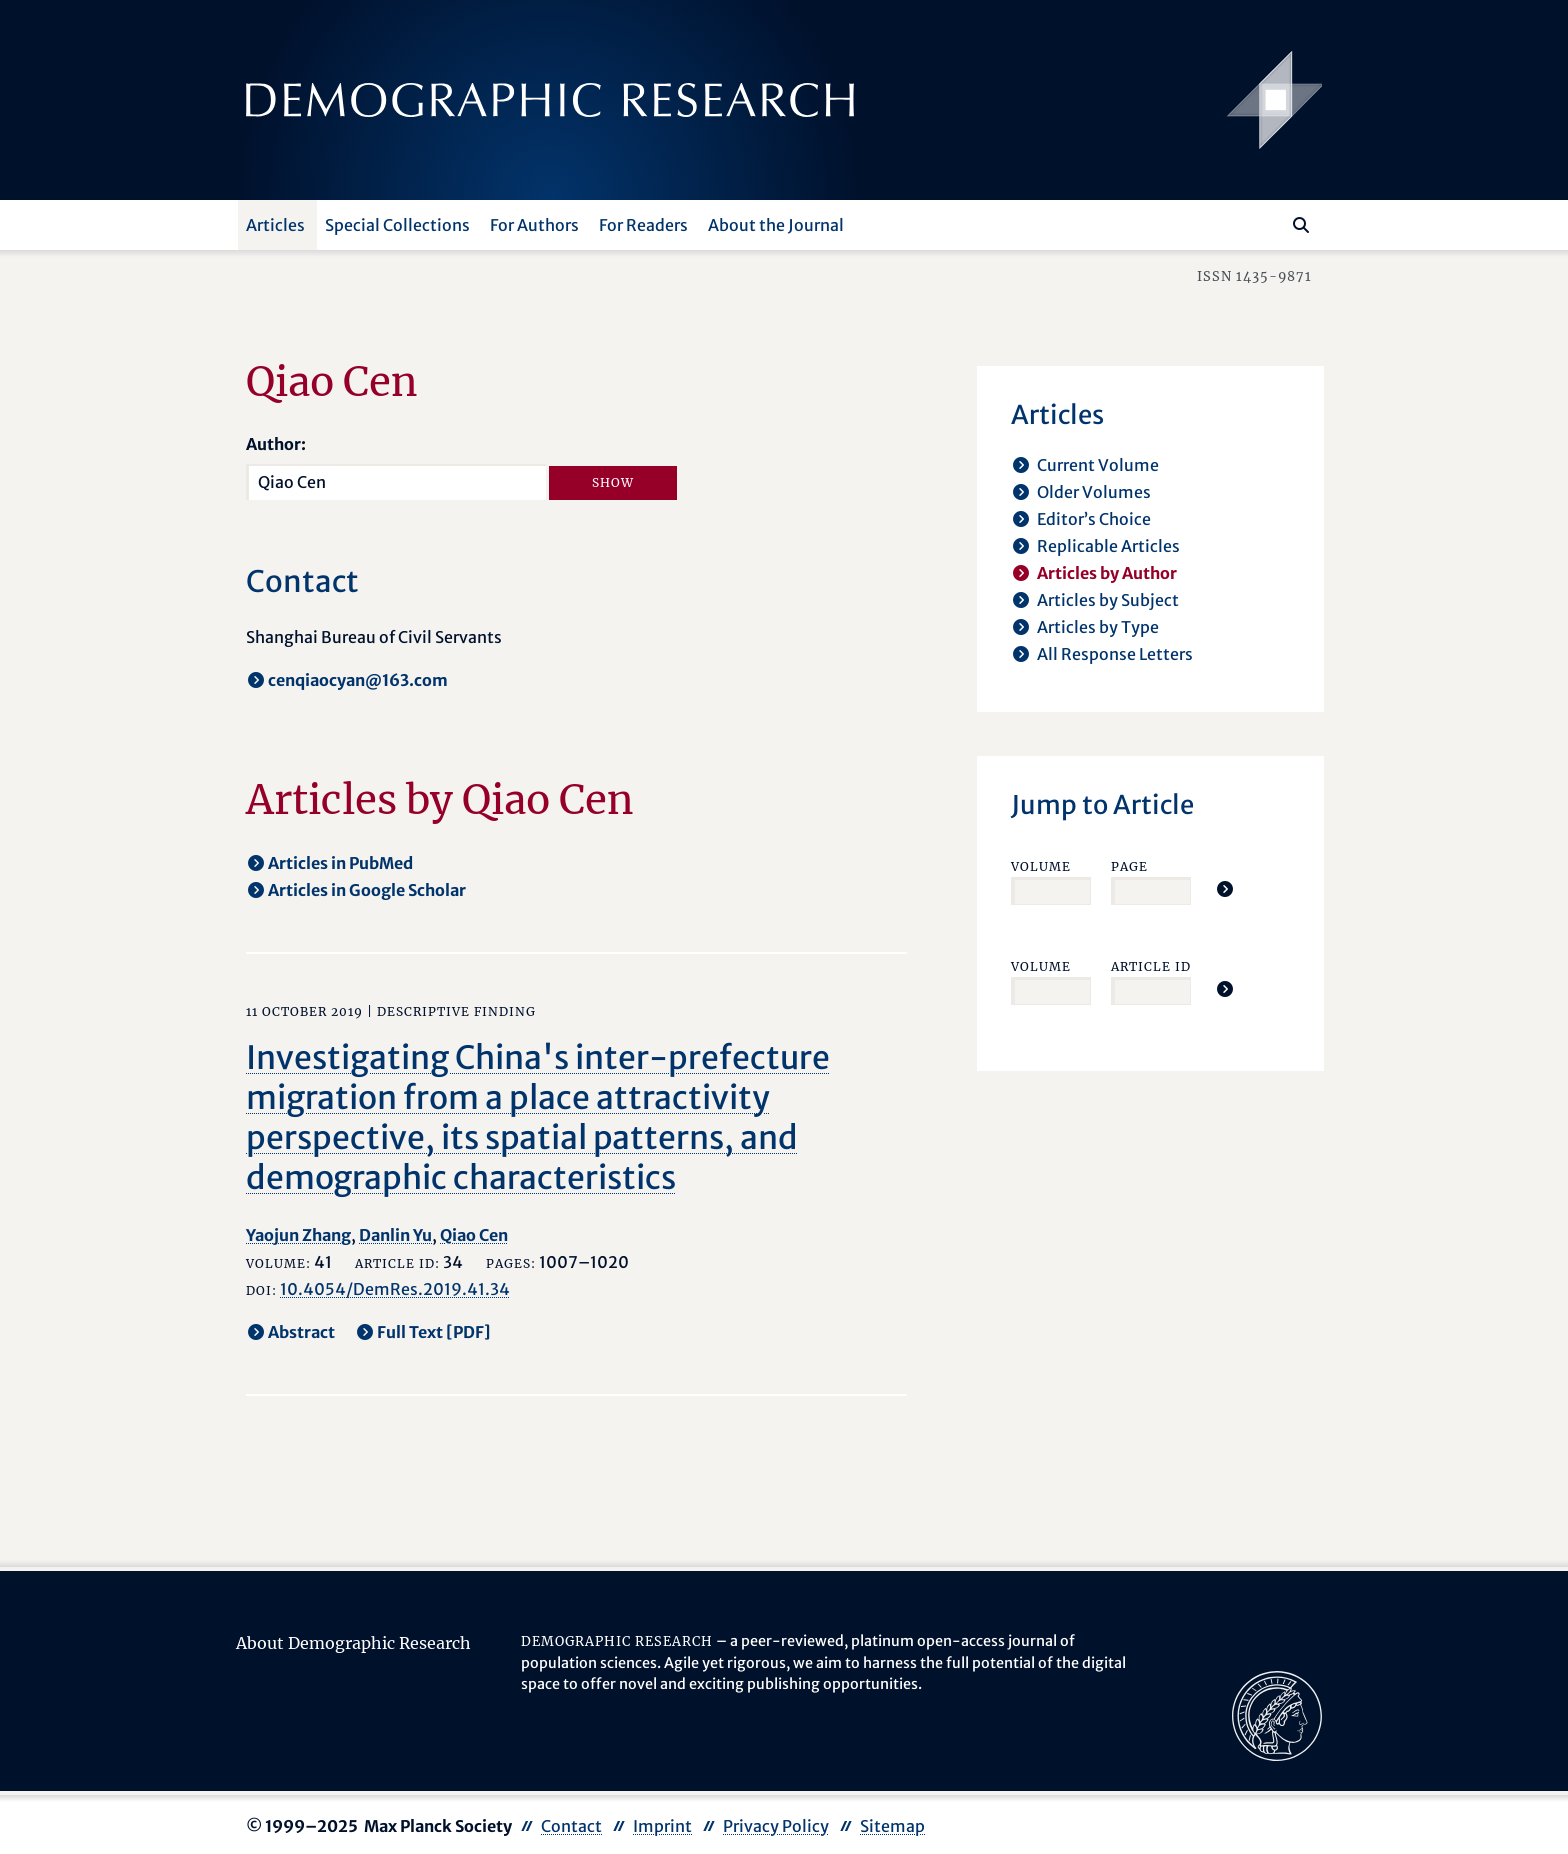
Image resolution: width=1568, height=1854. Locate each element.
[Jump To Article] (1225, 889)
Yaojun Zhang (298, 1235)
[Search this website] (1271, 223)
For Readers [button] (643, 225)
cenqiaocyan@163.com (358, 680)
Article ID (1151, 966)
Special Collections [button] (397, 225)
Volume (1041, 866)
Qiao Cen (474, 1235)
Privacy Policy (776, 1826)
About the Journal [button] (776, 225)
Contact (571, 1826)
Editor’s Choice (1094, 519)
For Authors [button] (534, 225)
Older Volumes (1094, 492)
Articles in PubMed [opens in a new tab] (340, 863)
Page (1129, 866)
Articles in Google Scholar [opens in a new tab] (367, 890)
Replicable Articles (1108, 546)
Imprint (662, 1826)
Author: (276, 444)
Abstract (301, 1332)
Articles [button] (275, 225)
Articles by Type (1098, 627)
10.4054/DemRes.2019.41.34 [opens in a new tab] (395, 1289)
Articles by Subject (1108, 600)
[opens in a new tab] (1277, 1714)
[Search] (1301, 225)
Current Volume (1098, 465)
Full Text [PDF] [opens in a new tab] (434, 1332)
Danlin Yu (395, 1235)
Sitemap (892, 1826)
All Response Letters (1115, 654)
